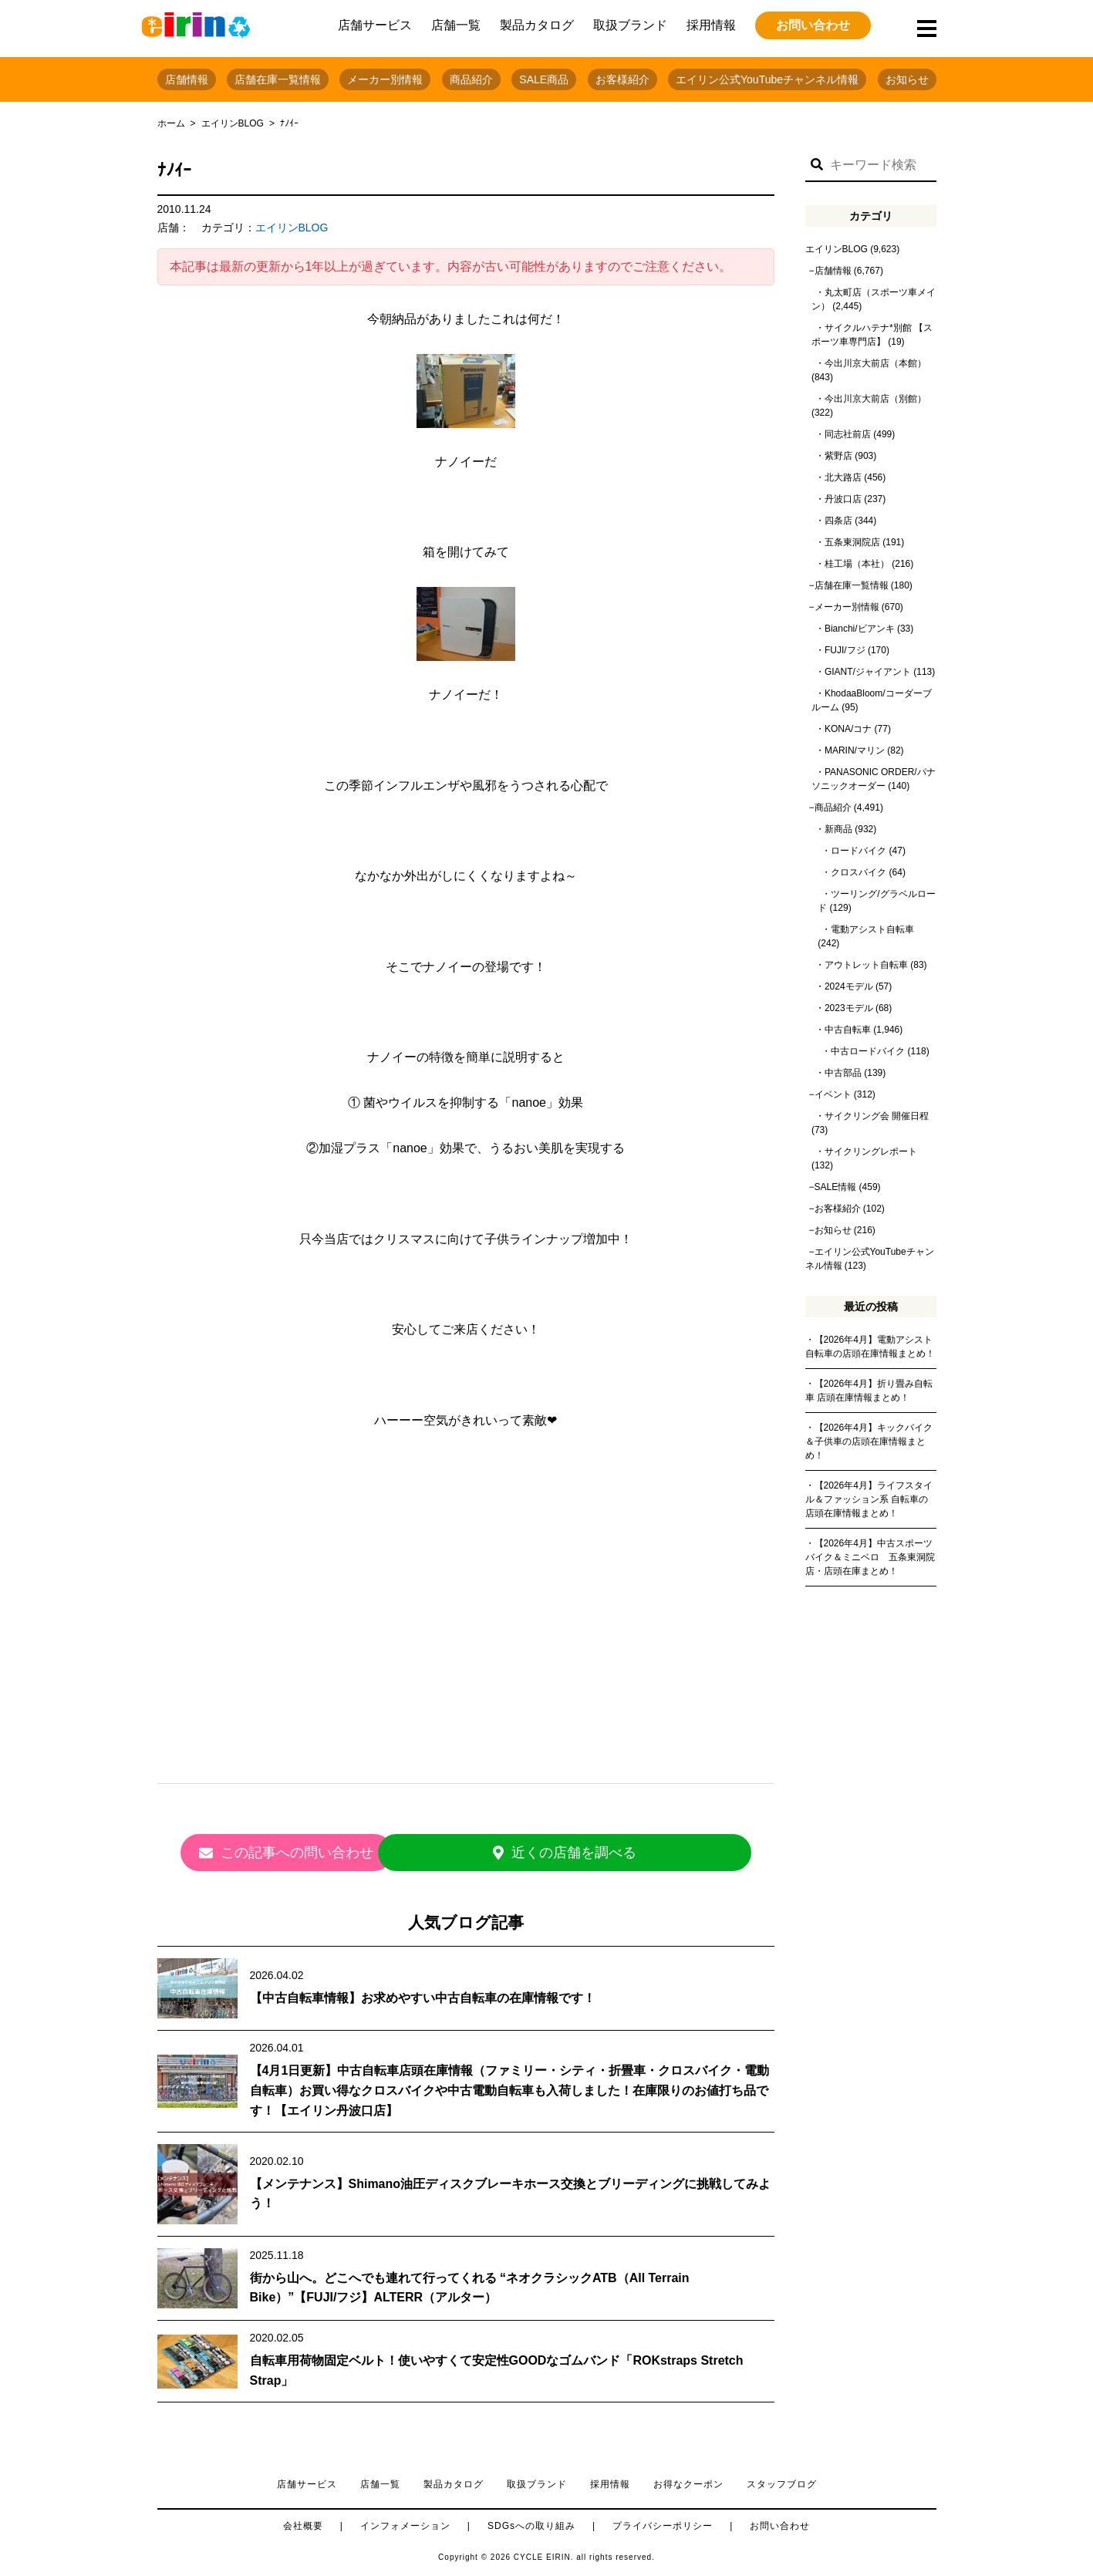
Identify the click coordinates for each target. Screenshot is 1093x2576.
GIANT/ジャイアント (868, 671)
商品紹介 (471, 79)
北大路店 (843, 477)
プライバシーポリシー (662, 2517)
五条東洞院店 (852, 542)
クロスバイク (858, 872)
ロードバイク (858, 850)
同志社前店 (848, 434)
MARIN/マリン (855, 750)
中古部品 (843, 1072)
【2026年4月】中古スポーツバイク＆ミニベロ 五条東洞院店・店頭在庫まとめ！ (870, 1557)
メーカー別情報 (385, 79)
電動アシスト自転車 (872, 929)
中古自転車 (848, 1029)
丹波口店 (843, 499)
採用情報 (711, 25)
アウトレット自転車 (866, 964)
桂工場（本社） (857, 563)
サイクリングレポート (871, 1151)
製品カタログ (537, 25)
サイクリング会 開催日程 (877, 1116)
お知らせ (907, 79)
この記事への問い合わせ (327, 1852)
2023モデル (849, 1008)
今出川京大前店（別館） (875, 398)
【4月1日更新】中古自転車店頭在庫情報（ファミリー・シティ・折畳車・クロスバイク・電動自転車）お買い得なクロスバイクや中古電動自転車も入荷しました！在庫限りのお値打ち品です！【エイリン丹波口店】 (510, 2081)
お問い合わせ (813, 25)
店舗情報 (186, 79)
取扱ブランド (630, 25)
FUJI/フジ (845, 650)
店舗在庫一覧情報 (277, 79)
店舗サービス (375, 25)
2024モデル (849, 986)
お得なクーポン (688, 2475)
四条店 (838, 520)
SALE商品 (543, 79)
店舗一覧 (456, 25)
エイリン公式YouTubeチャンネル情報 (767, 79)
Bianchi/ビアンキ (860, 628)
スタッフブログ (782, 2475)
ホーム (171, 123)
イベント (833, 1094)
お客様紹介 (622, 79)
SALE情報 (836, 1187)
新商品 (838, 829)
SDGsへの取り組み (531, 2517)
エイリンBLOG (232, 123)
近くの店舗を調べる (604, 1852)
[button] (816, 165)
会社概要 (303, 2517)
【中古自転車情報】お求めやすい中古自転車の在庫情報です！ (422, 1988)
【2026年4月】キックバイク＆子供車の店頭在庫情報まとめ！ (869, 1441)
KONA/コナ (848, 728)
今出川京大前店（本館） (875, 363)
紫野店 (838, 455)
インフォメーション (405, 2517)
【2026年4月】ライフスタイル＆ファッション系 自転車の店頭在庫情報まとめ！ (869, 1499)
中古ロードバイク (868, 1051)
